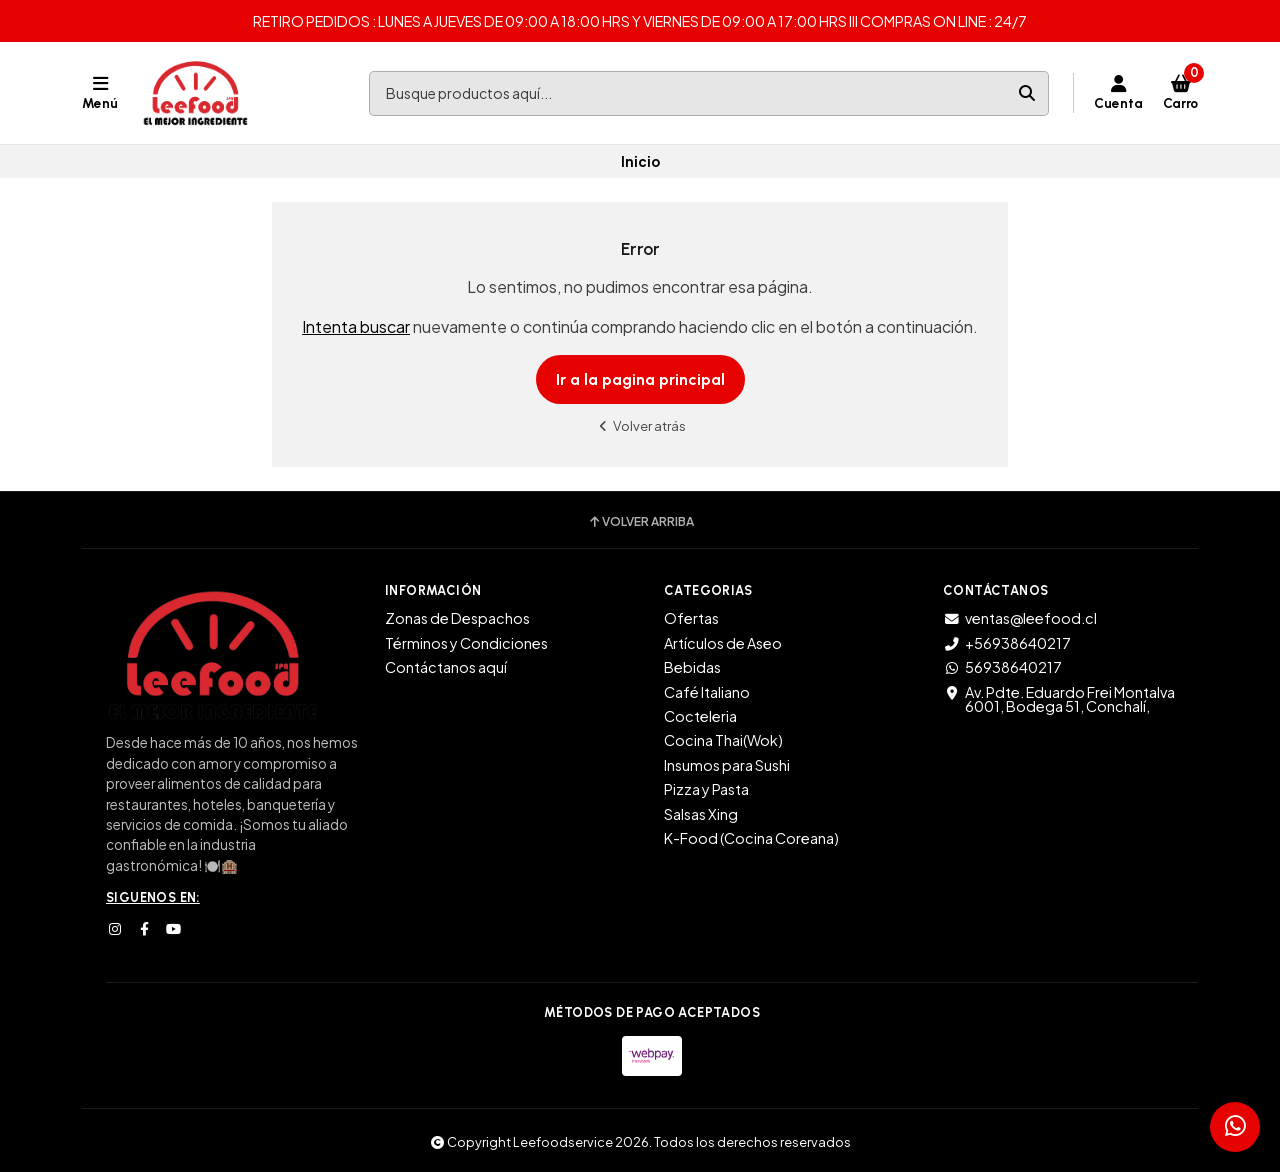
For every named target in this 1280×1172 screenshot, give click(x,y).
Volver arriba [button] (640, 522)
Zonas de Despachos (457, 618)
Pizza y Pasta (706, 789)
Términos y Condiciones (466, 643)
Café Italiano (707, 692)
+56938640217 (1007, 643)
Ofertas (691, 618)
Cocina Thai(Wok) (723, 740)
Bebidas (692, 667)
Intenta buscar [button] (356, 326)
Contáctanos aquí (446, 667)
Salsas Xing (701, 814)
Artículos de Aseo (723, 643)
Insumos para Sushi (727, 765)
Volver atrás (640, 425)
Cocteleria (700, 716)
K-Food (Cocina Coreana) (751, 838)
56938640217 (1002, 667)
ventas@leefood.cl (1020, 618)
